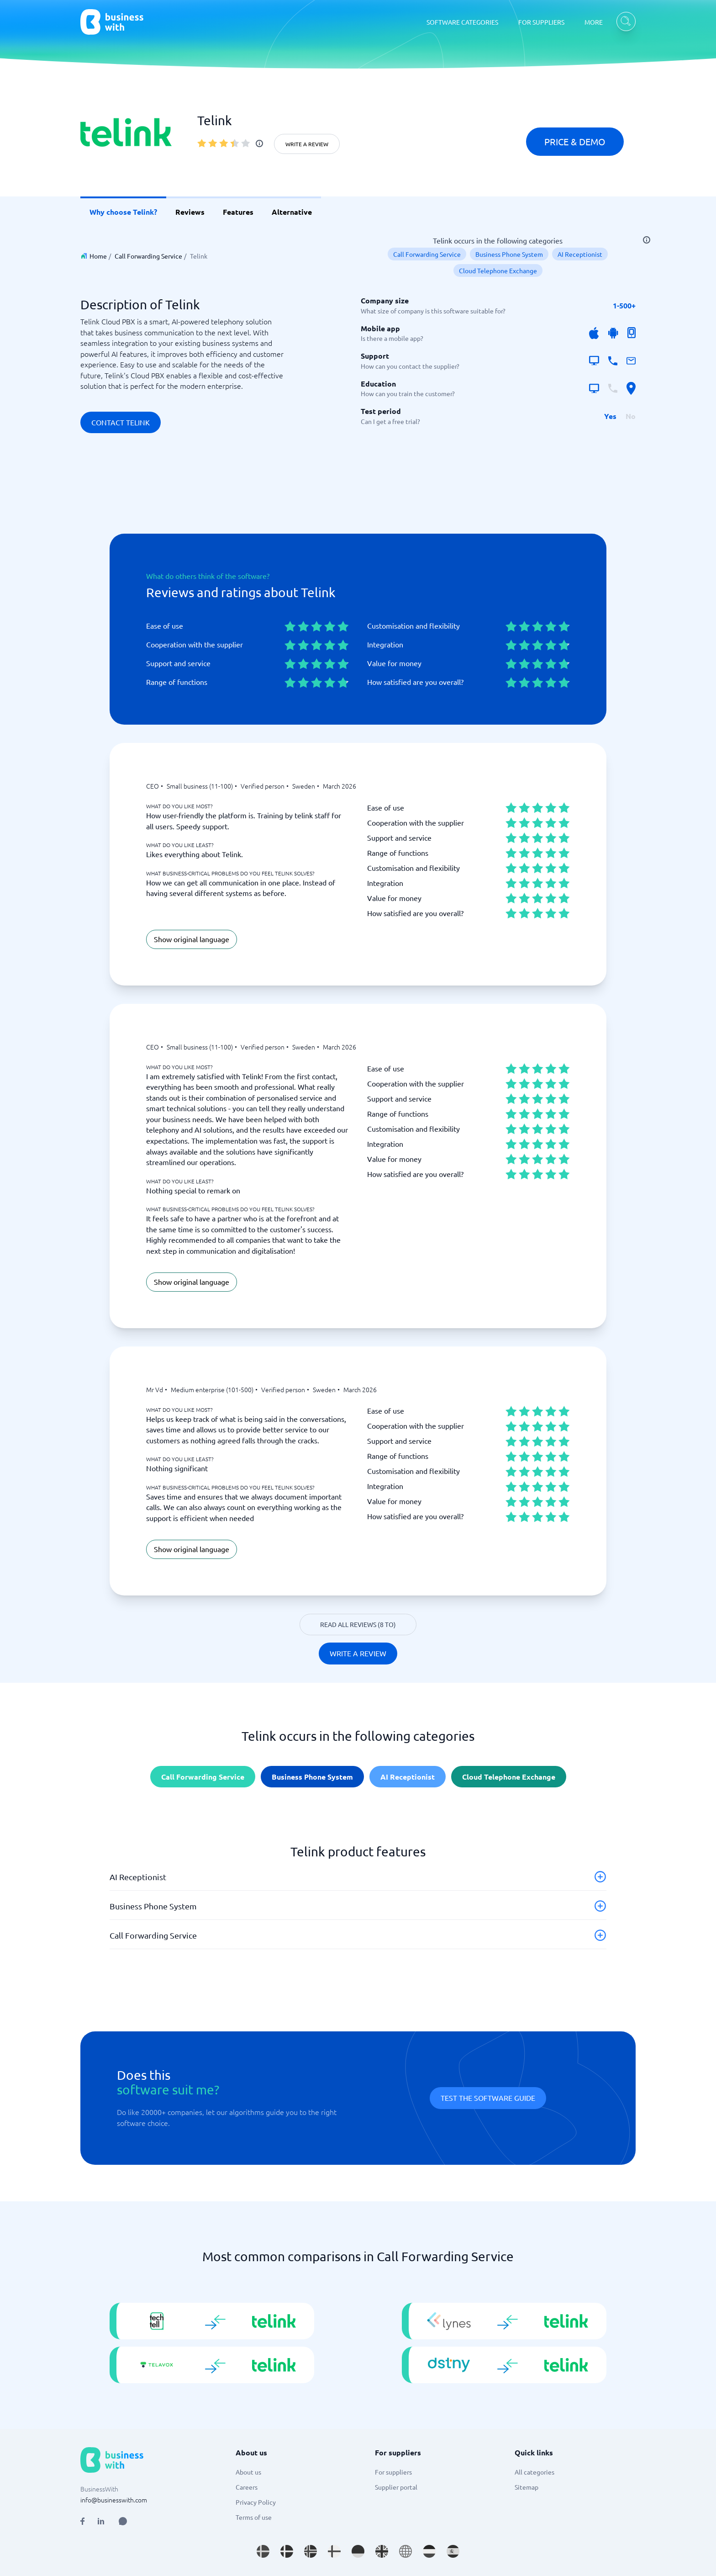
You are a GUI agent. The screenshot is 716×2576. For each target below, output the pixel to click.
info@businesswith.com (113, 2499)
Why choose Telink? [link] (123, 212)
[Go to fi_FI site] (334, 2551)
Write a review (306, 144)
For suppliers (393, 2472)
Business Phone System (509, 254)
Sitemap (526, 2487)
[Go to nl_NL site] (429, 2551)
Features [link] (238, 212)
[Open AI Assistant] (122, 2521)
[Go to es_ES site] (453, 2551)
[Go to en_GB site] (381, 2551)
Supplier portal (396, 2487)
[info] (259, 143)
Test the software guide (488, 2097)
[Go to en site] (405, 2551)
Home (98, 256)
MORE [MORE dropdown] (593, 22)
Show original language (191, 938)
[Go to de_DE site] (358, 2551)
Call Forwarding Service (148, 256)
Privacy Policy (256, 2502)
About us (248, 2472)
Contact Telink (120, 422)
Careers (247, 2487)
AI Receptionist (580, 254)
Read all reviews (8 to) (358, 1624)
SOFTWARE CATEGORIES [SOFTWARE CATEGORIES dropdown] (462, 22)
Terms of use (254, 2517)
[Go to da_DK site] (286, 2551)
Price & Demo (574, 141)
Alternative (292, 212)
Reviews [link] (190, 212)
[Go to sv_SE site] (263, 2551)
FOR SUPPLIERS (541, 22)
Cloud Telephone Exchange (498, 270)
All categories (534, 2472)
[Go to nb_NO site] (310, 2551)
